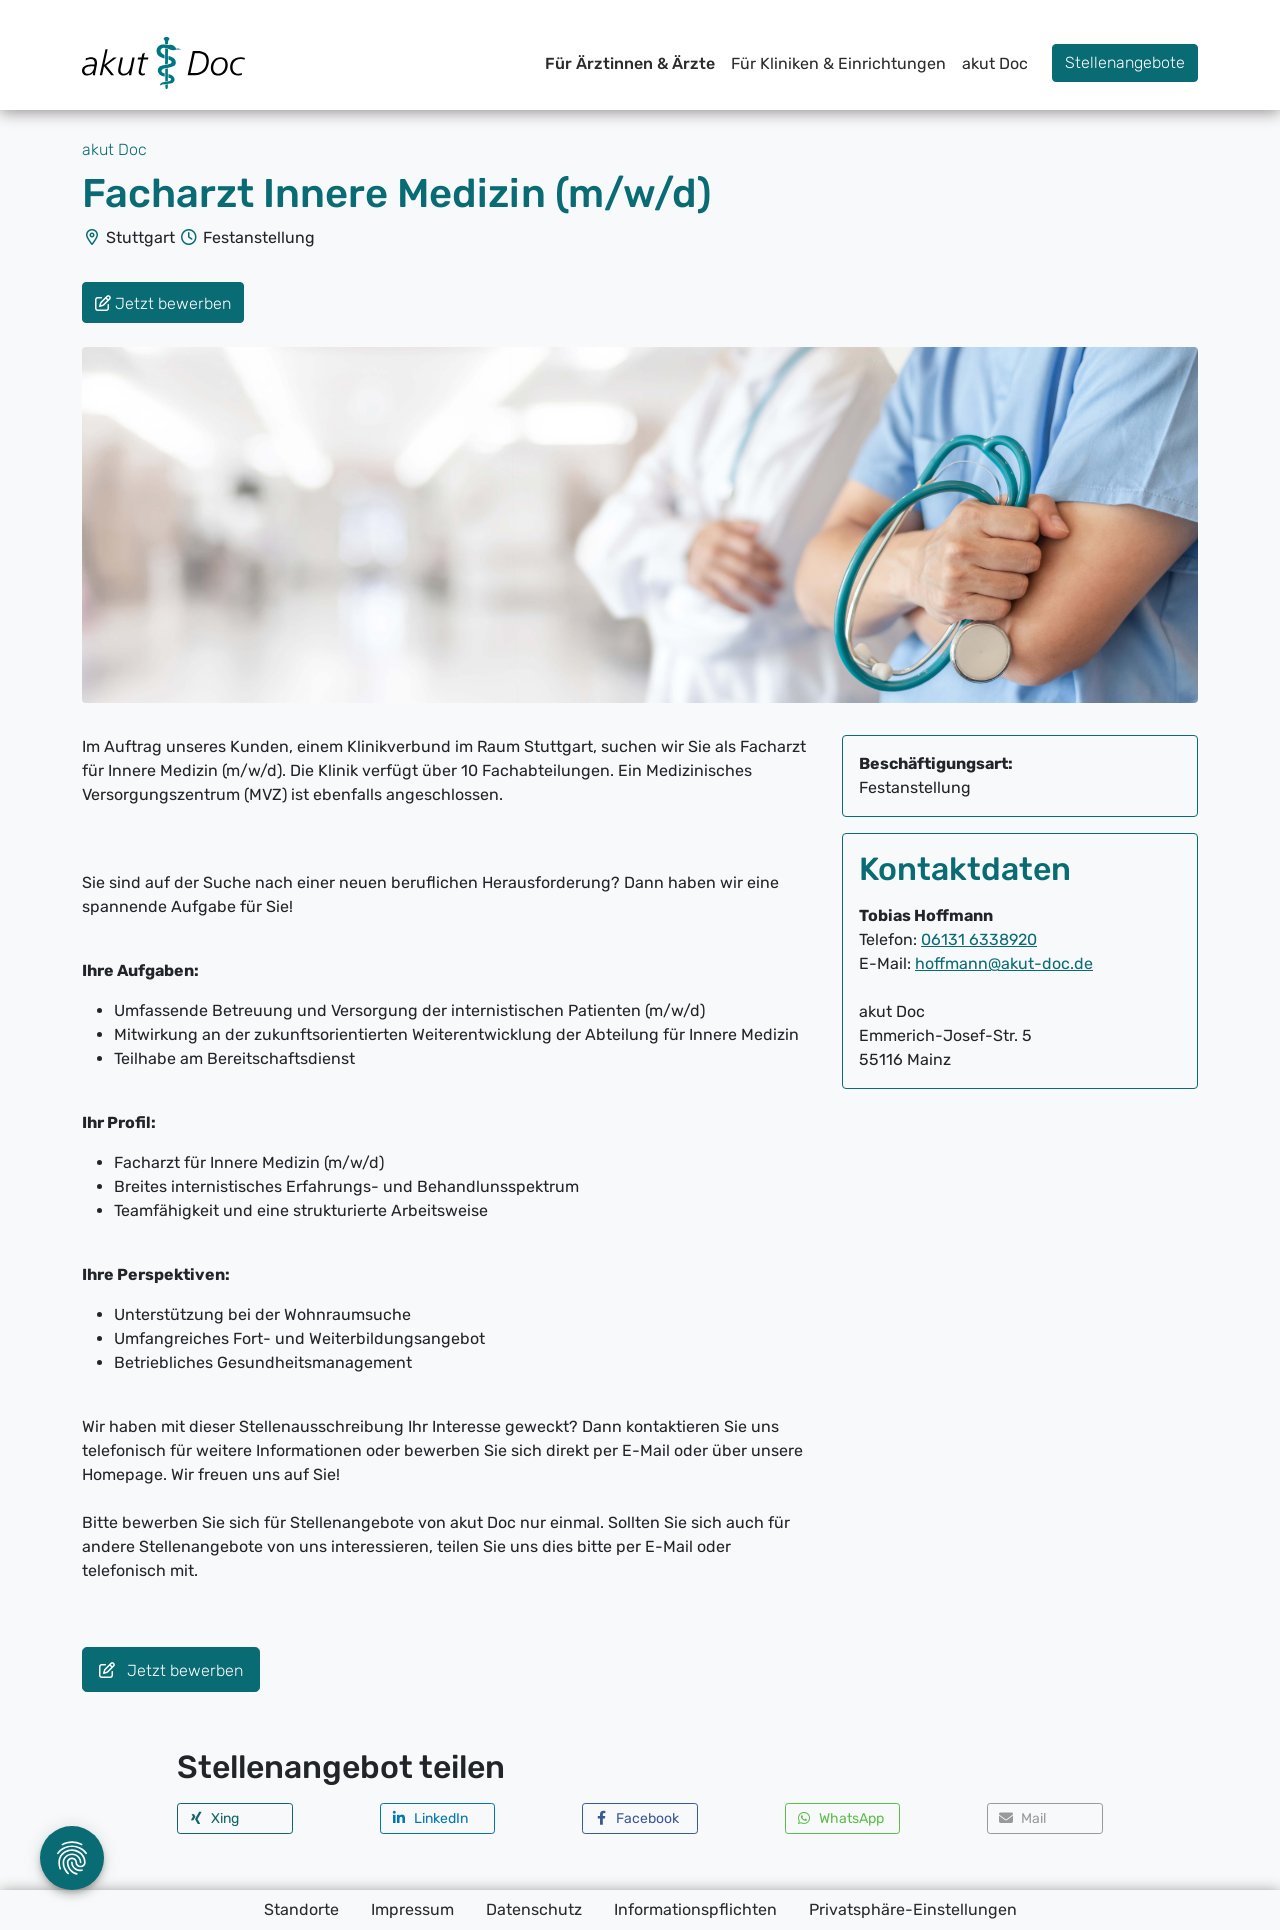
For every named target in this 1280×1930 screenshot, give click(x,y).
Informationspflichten (695, 1909)
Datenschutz (534, 1909)
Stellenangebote (1125, 62)
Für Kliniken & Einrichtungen (838, 63)
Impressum (412, 1909)
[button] (235, 1818)
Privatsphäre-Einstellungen (913, 1909)
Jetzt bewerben (171, 1670)
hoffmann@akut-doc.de (1004, 963)
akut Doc (995, 63)
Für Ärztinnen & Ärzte (630, 63)
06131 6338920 (979, 939)
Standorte (301, 1909)
